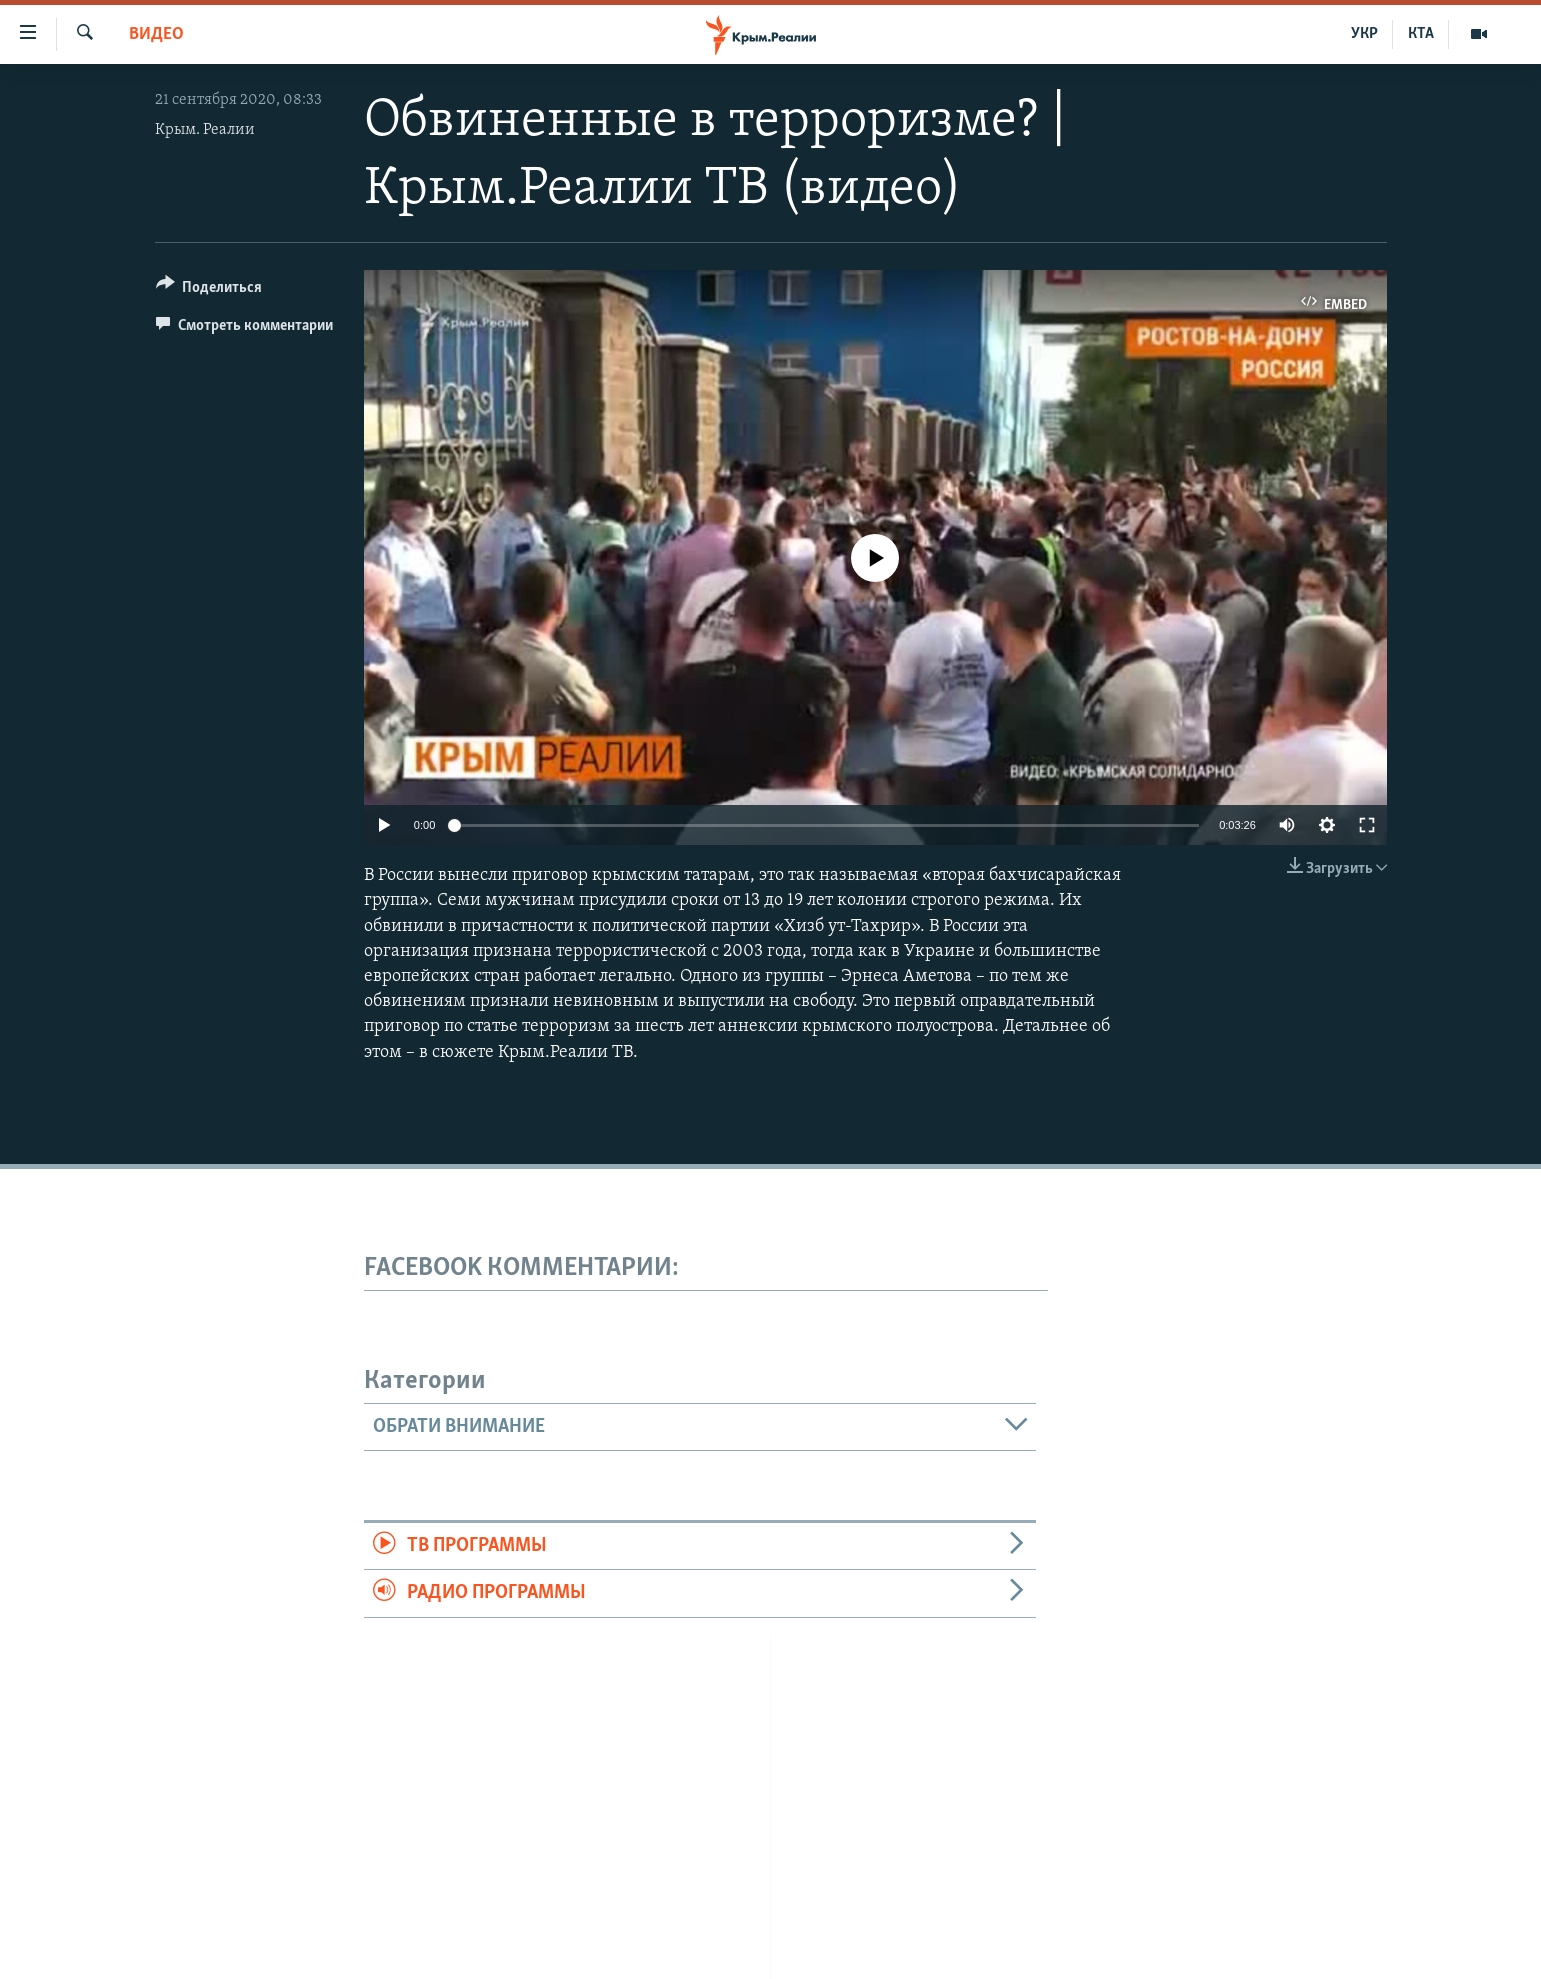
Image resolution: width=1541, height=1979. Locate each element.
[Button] (209, 290)
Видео (156, 34)
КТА (1421, 34)
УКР (1364, 34)
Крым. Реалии (205, 130)
